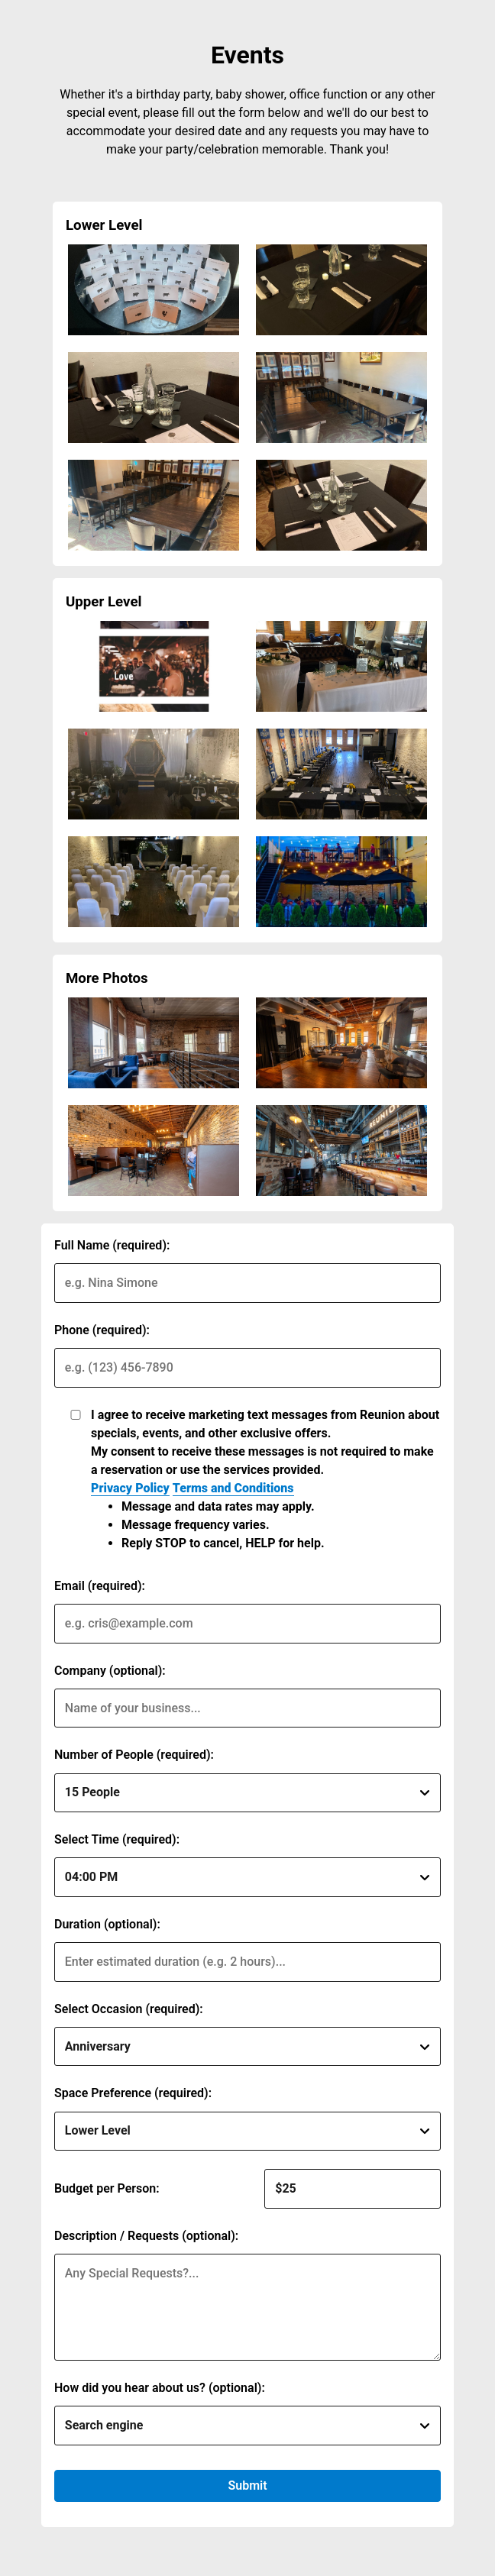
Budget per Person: (107, 2188)
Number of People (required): (134, 1754)
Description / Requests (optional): (146, 2236)
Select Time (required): (117, 1839)
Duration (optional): (107, 1924)
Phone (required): (102, 1330)
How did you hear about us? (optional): (159, 2387)
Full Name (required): (112, 1245)
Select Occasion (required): (128, 2009)
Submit (247, 2485)
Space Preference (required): (133, 2093)
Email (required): (99, 1586)
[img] (153, 290)
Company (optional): (110, 1670)
